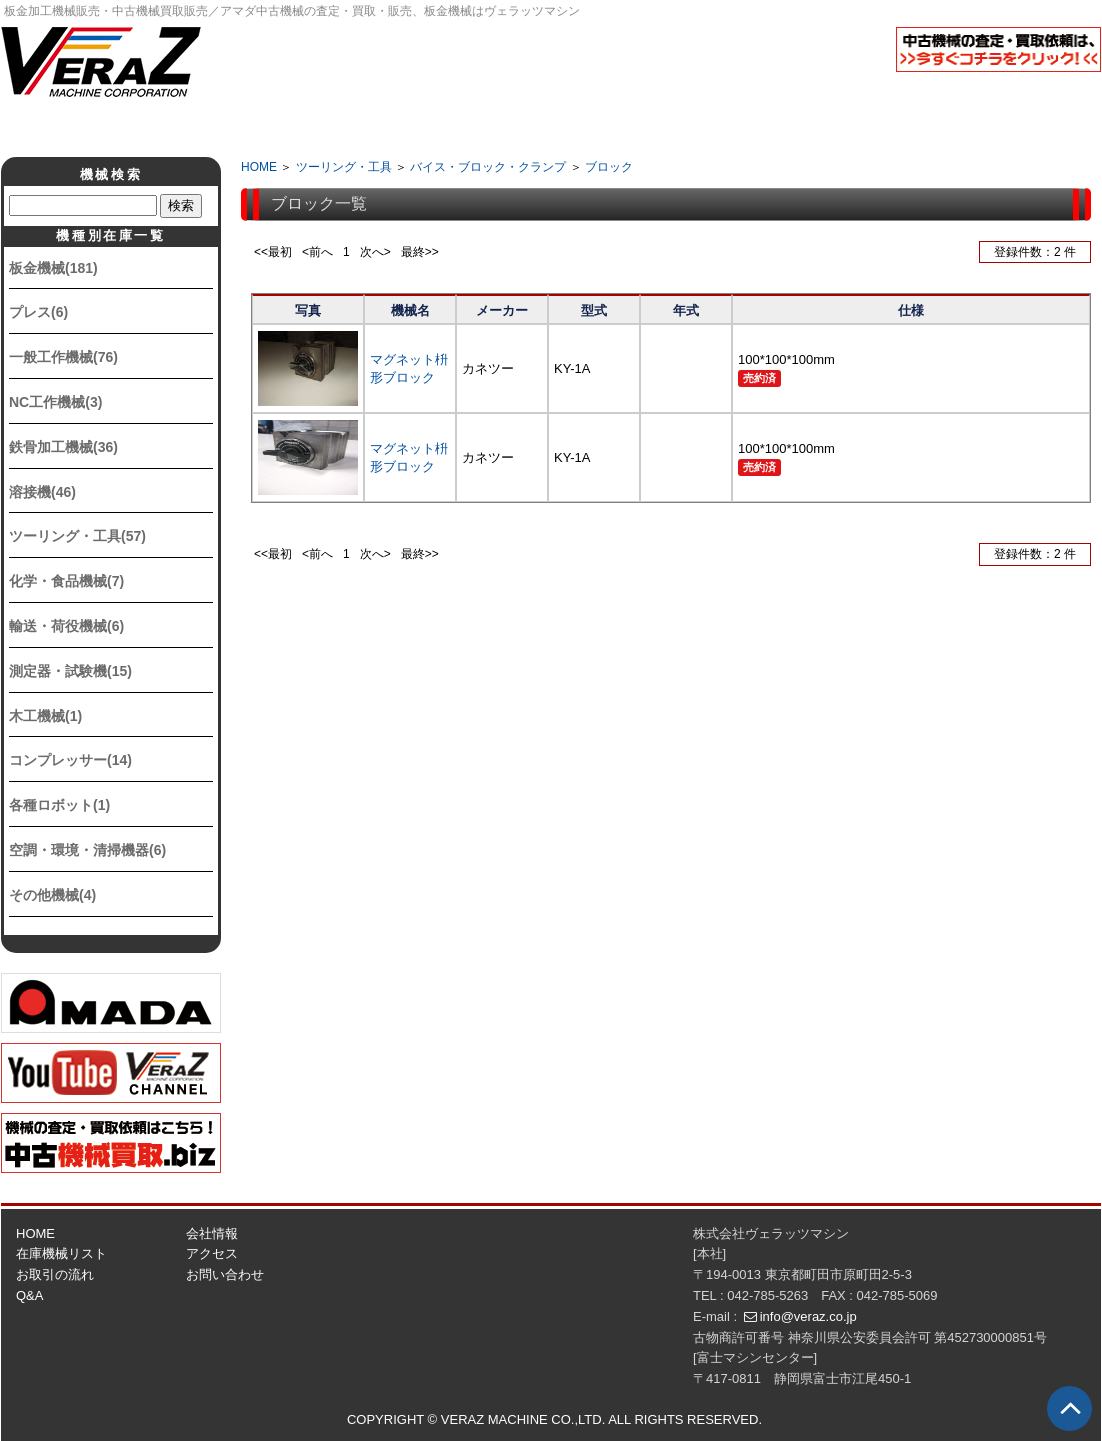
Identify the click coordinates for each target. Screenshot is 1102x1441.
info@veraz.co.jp (808, 1316)
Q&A (633, 126)
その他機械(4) (52, 895)
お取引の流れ (55, 1274)
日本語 (951, 94)
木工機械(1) (45, 716)
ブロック (609, 167)
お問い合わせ (225, 1274)
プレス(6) (38, 312)
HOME (259, 167)
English (1051, 94)
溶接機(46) (42, 492)
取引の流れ (466, 126)
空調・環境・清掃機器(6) (87, 850)
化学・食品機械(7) (66, 581)
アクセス (800, 126)
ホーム (134, 126)
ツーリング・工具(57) (77, 536)
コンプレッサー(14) (70, 760)
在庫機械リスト (61, 1253)
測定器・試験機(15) (70, 671)
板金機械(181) (53, 268)
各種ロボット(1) (59, 805)
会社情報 (300, 126)
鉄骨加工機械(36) (63, 447)
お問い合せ (967, 126)
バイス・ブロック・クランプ (488, 167)
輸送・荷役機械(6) (66, 626)
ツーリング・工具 (344, 167)
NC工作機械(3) (55, 402)
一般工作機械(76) (63, 357)
